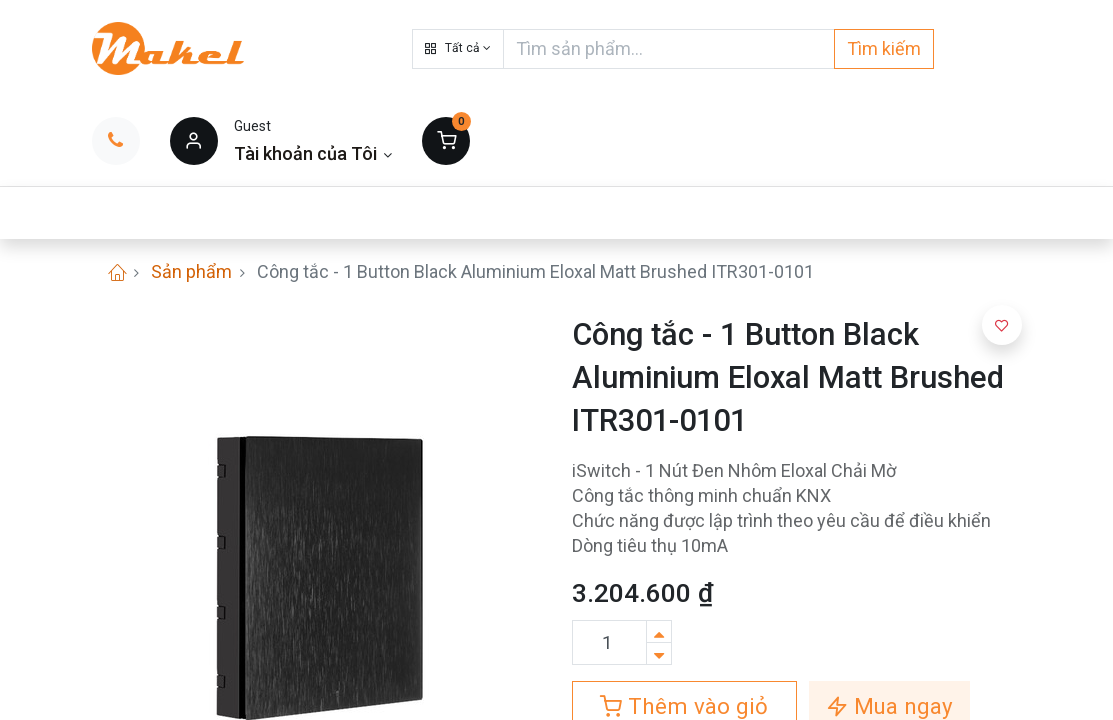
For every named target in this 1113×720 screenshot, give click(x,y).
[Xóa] (659, 653)
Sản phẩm (191, 271)
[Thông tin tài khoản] (313, 153)
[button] (458, 49)
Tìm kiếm (884, 48)
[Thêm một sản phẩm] (659, 631)
